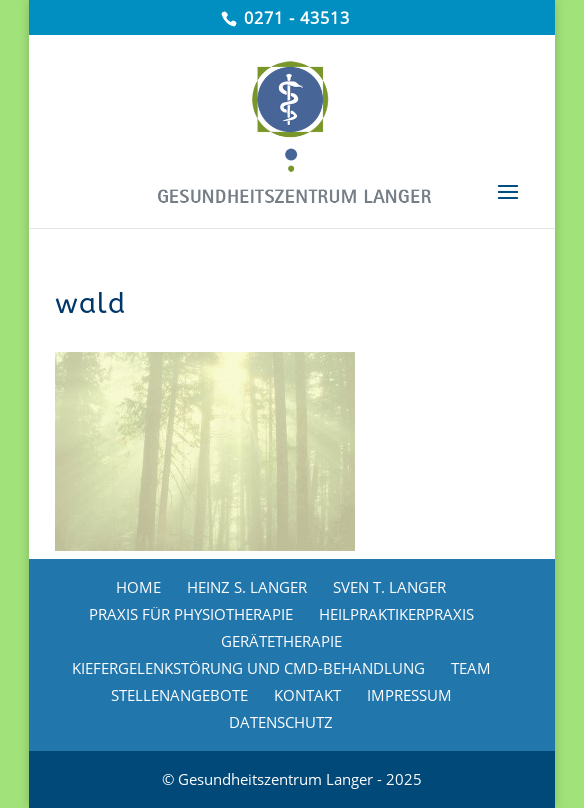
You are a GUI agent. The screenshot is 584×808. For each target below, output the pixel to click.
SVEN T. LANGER (389, 587)
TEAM (471, 668)
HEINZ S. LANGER (247, 587)
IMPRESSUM (409, 695)
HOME (138, 587)
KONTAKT (307, 695)
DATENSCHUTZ (281, 722)
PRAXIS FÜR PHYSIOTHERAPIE (191, 614)
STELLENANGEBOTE (179, 695)
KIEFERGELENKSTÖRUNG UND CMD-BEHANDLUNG (248, 668)
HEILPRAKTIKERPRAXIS (396, 614)
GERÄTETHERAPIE (281, 641)
